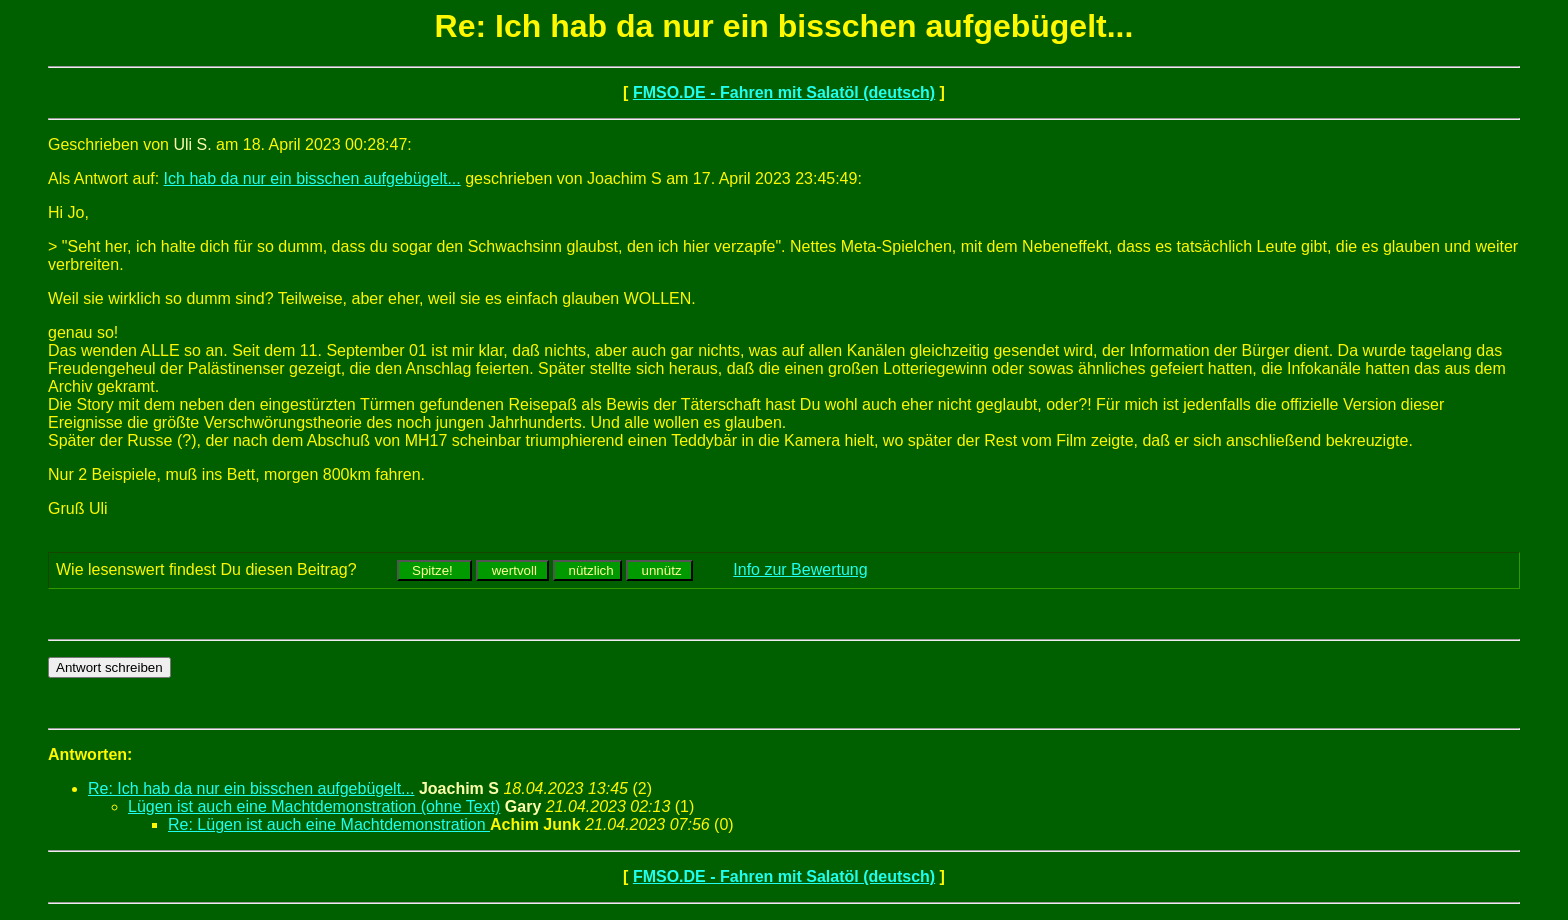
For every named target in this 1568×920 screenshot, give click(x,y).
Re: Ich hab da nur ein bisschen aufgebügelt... (251, 788)
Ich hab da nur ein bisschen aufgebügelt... (312, 178)
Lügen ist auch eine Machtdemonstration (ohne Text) (314, 806)
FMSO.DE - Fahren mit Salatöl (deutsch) (784, 92)
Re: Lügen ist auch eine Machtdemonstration (329, 824)
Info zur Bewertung (800, 569)
